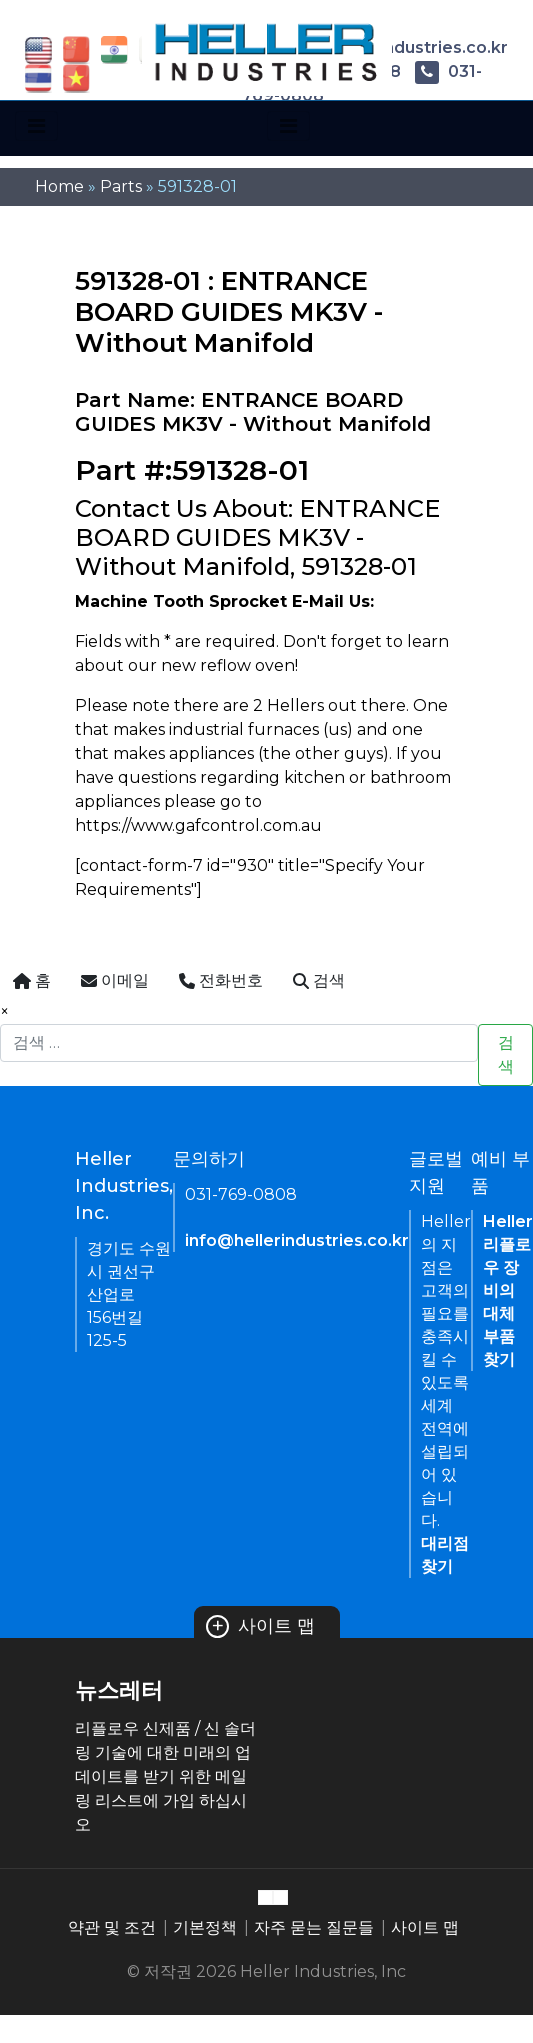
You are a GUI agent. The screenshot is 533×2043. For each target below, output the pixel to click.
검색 (506, 1054)
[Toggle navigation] (36, 126)
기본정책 (205, 1927)
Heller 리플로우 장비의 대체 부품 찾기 (508, 1290)
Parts (121, 186)
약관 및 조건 (112, 1927)
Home (59, 186)
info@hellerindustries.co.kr (297, 1240)
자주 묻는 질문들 (314, 1927)
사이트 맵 (261, 1626)
